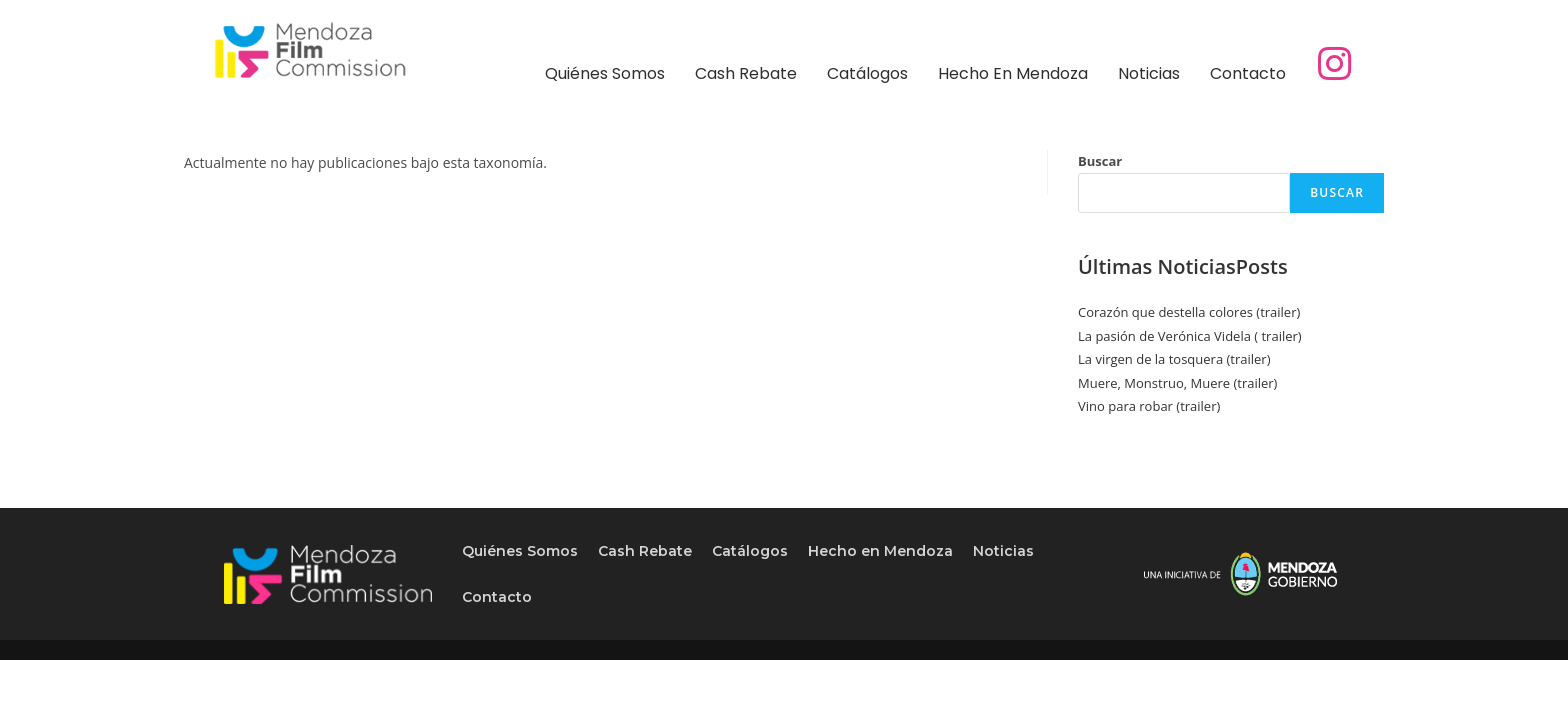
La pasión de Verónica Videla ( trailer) (1190, 336)
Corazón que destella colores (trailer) (1189, 312)
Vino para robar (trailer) (1149, 406)
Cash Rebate (746, 73)
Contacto (1248, 73)
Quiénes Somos (605, 73)
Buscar (1100, 161)
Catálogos (867, 73)
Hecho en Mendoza (1013, 73)
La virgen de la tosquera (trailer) (1174, 359)
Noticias (1149, 73)
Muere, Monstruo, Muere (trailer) (1177, 383)
